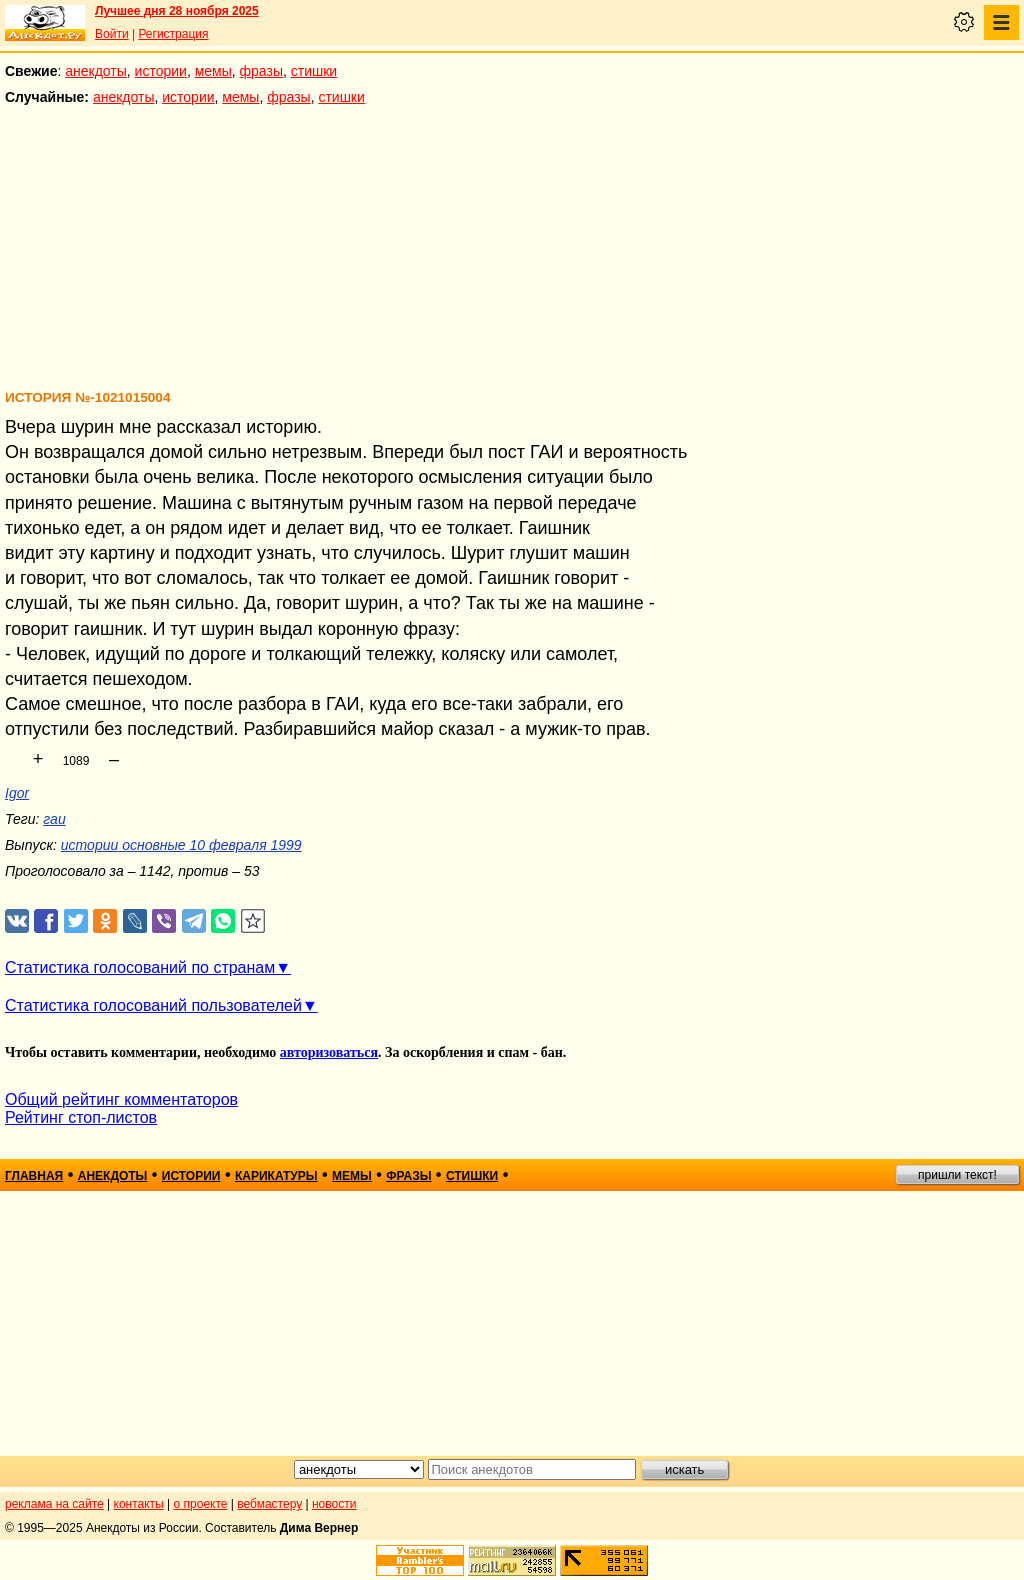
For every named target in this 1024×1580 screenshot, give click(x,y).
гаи (54, 819)
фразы (261, 71)
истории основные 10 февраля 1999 (181, 845)
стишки (314, 71)
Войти (112, 34)
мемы (213, 71)
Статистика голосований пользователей (153, 1005)
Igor (17, 793)
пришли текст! (957, 1175)
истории (161, 71)
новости (334, 1504)
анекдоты (96, 71)
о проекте (201, 1504)
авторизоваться (329, 1052)
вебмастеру (269, 1504)
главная (34, 1176)
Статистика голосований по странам (140, 967)
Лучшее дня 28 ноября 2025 (177, 11)
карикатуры (276, 1176)
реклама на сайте (54, 1504)
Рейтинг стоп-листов (81, 1117)
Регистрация (173, 34)
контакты (139, 1504)
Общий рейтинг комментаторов (121, 1099)
